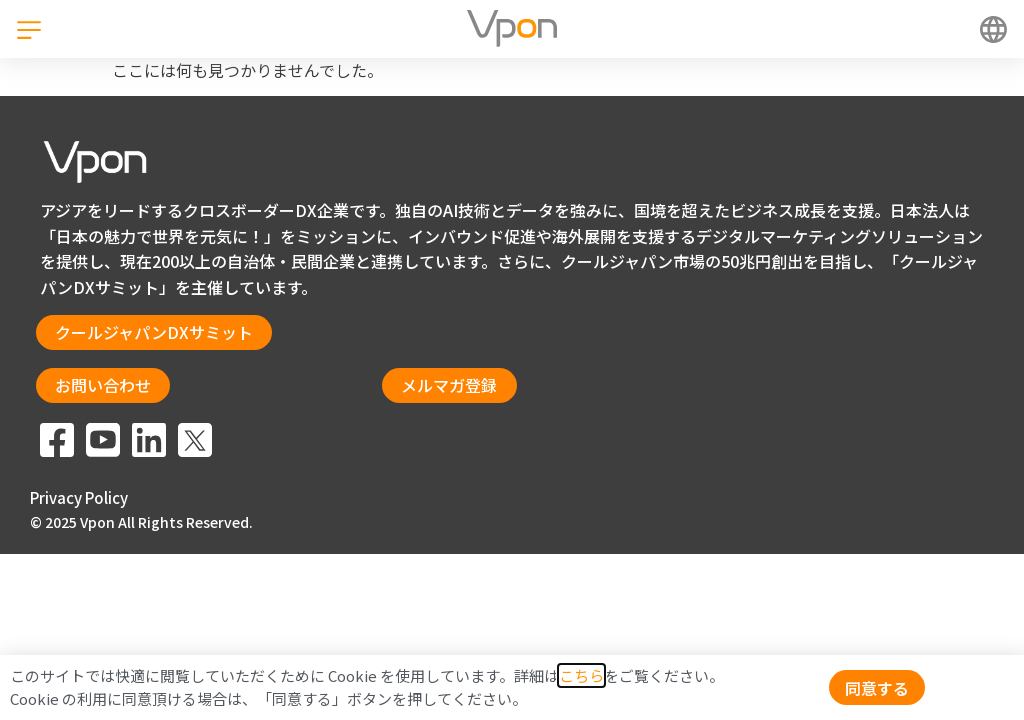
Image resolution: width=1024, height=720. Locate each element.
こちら (581, 675)
